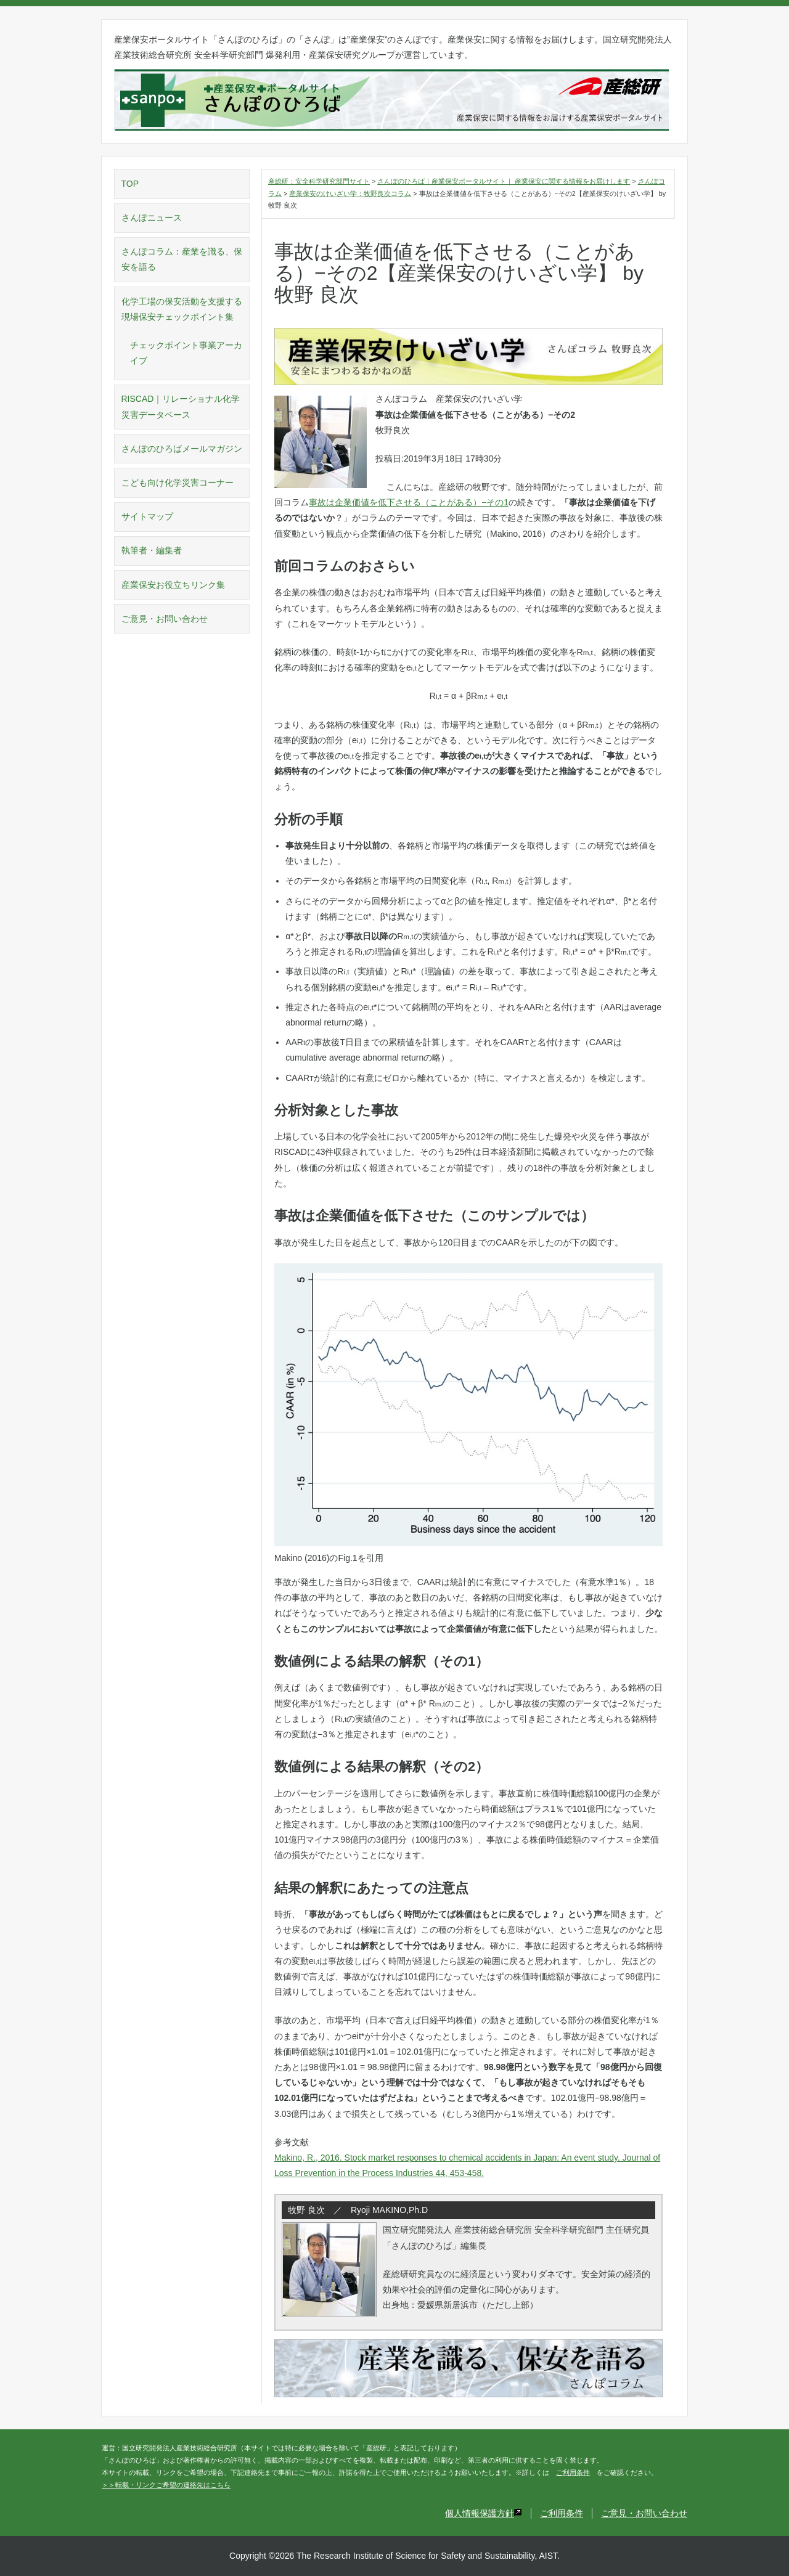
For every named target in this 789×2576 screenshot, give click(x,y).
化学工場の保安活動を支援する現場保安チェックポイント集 (181, 309)
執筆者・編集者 (151, 550)
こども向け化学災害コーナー (177, 482)
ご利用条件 (573, 2472)
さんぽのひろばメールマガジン (181, 449)
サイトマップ (147, 516)
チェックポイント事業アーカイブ (186, 352)
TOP (130, 184)
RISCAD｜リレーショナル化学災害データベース (180, 406)
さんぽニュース (151, 217)
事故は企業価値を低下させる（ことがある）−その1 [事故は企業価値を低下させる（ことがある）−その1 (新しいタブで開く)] (409, 502)
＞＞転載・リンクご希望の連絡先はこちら (166, 2484)
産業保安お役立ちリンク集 (173, 585)
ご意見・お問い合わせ (164, 619)
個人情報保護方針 (483, 2513)
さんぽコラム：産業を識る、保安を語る (181, 259)
